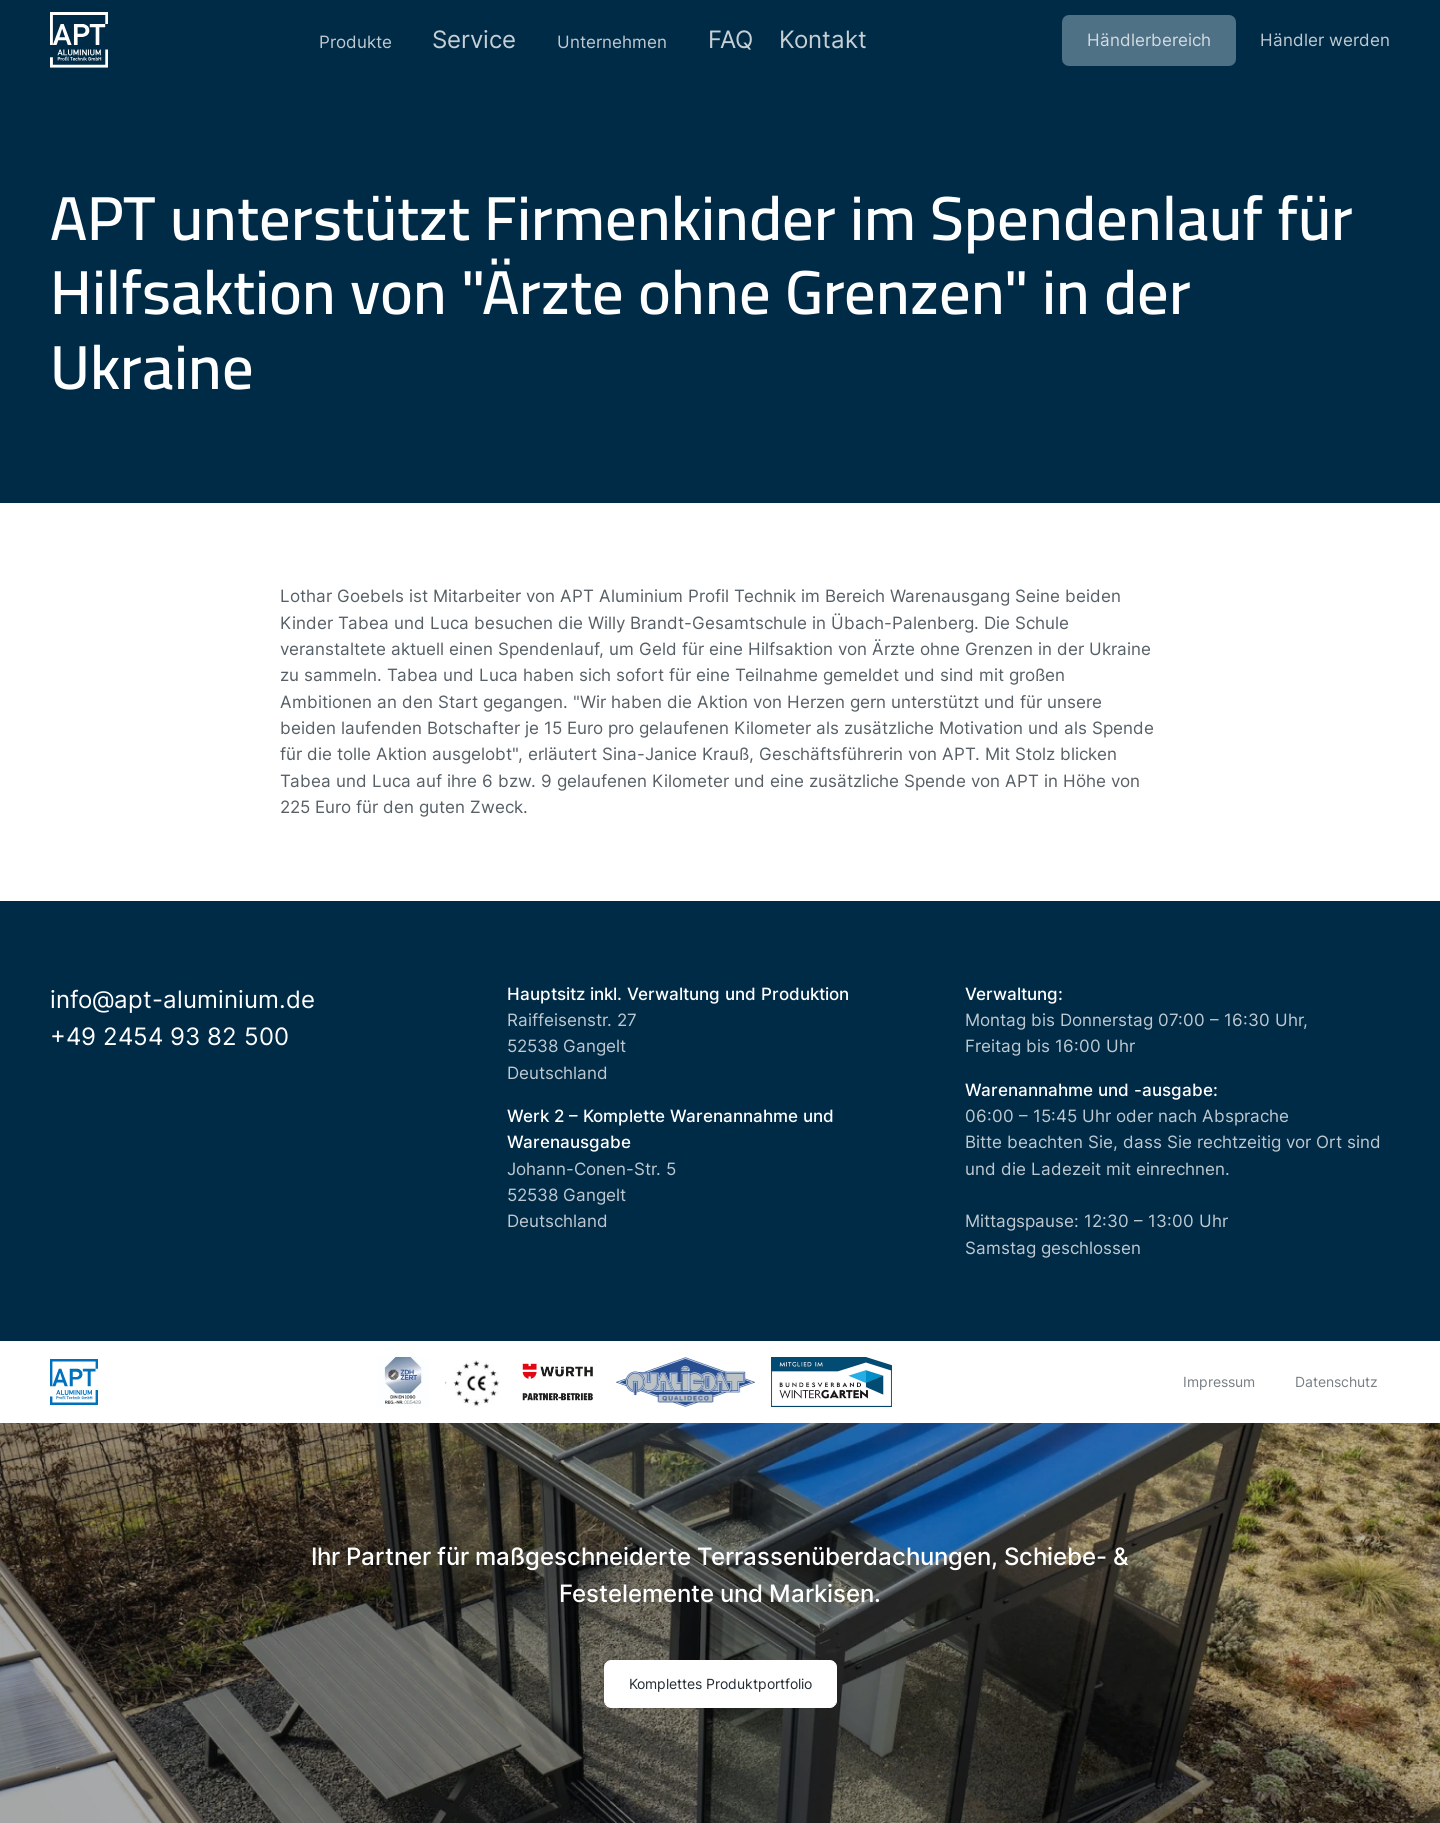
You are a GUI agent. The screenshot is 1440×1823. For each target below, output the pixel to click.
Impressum (1219, 1381)
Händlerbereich (1149, 40)
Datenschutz (1336, 1381)
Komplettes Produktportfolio (720, 1683)
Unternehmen (605, 40)
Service (464, 40)
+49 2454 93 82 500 (169, 1036)
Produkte (342, 40)
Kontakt (834, 40)
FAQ (732, 40)
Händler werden (1325, 40)
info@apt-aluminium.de (182, 999)
